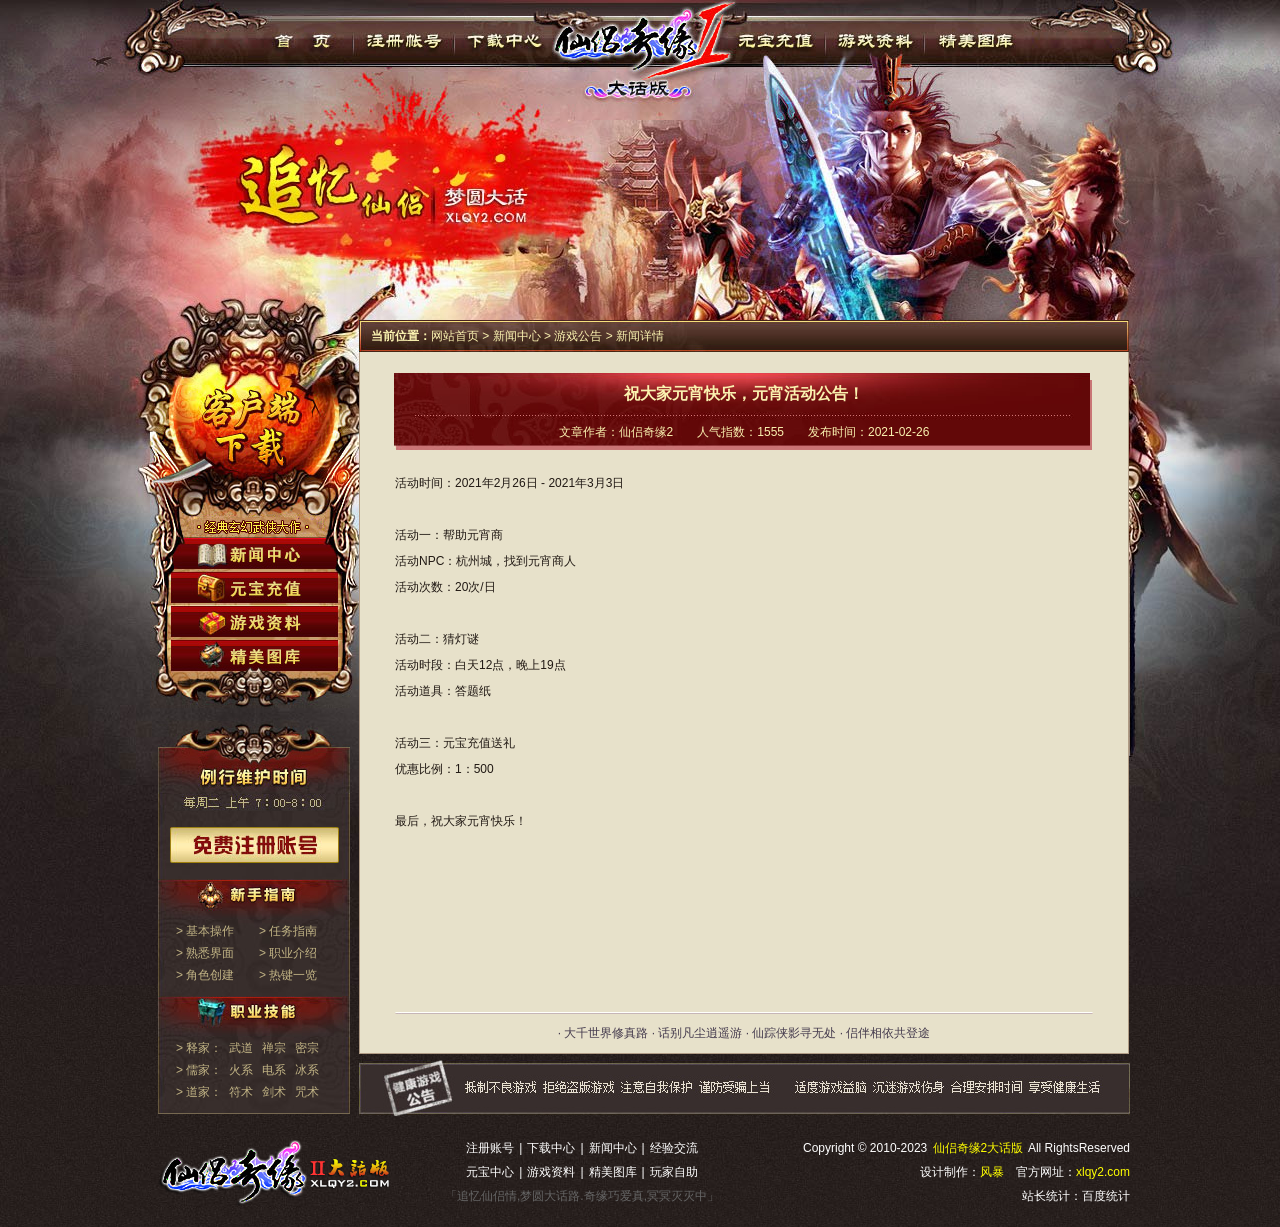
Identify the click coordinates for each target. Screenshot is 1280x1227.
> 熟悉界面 (205, 953)
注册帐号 (404, 41)
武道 (241, 1048)
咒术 (307, 1092)
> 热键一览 (288, 975)
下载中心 (505, 41)
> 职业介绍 (288, 953)
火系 (241, 1070)
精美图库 (975, 41)
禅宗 (274, 1048)
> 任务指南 (288, 931)
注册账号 (490, 1148)
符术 (241, 1092)
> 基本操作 (205, 931)
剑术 (274, 1092)
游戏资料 (874, 41)
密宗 (307, 1048)
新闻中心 (517, 336)
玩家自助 (674, 1172)
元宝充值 (773, 41)
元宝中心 (490, 1172)
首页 (303, 41)
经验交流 (674, 1148)
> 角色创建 (205, 975)
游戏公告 (578, 336)
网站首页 (455, 336)
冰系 (307, 1070)
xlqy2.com (1103, 1172)
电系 (274, 1070)
